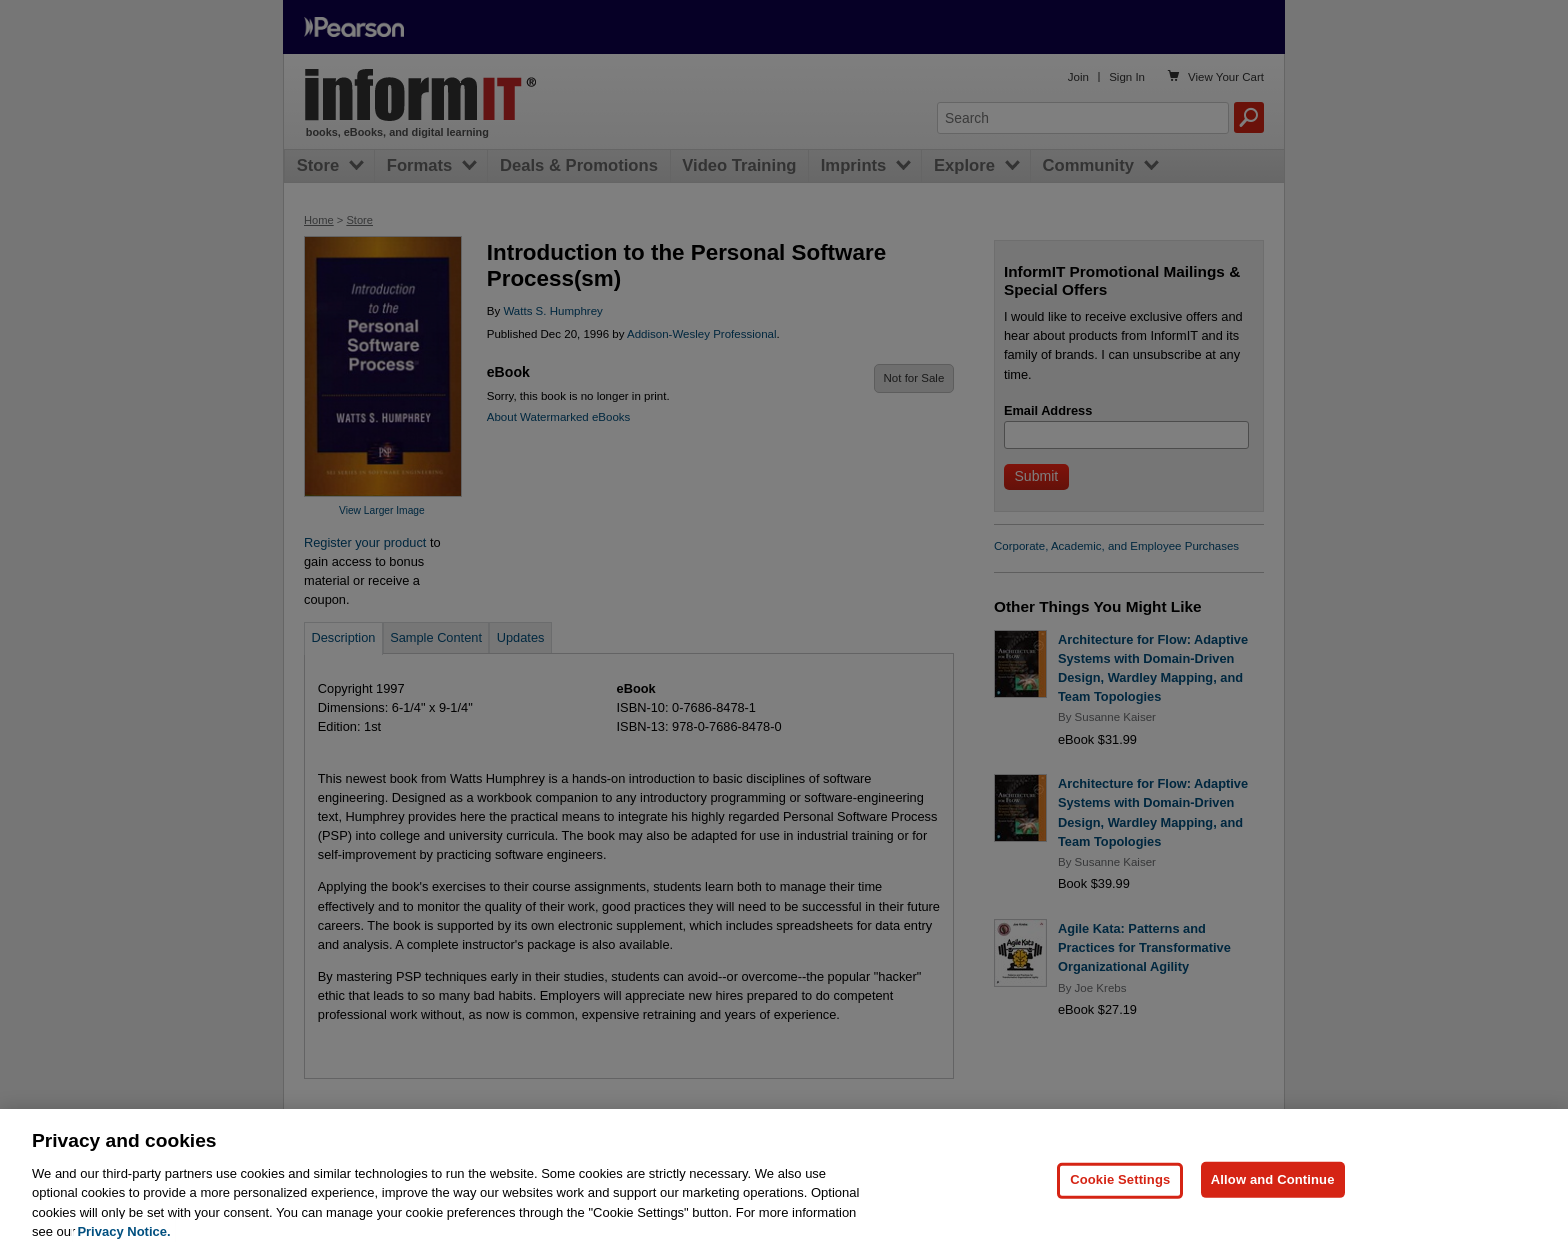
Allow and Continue (1273, 1224)
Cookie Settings (1120, 1224)
